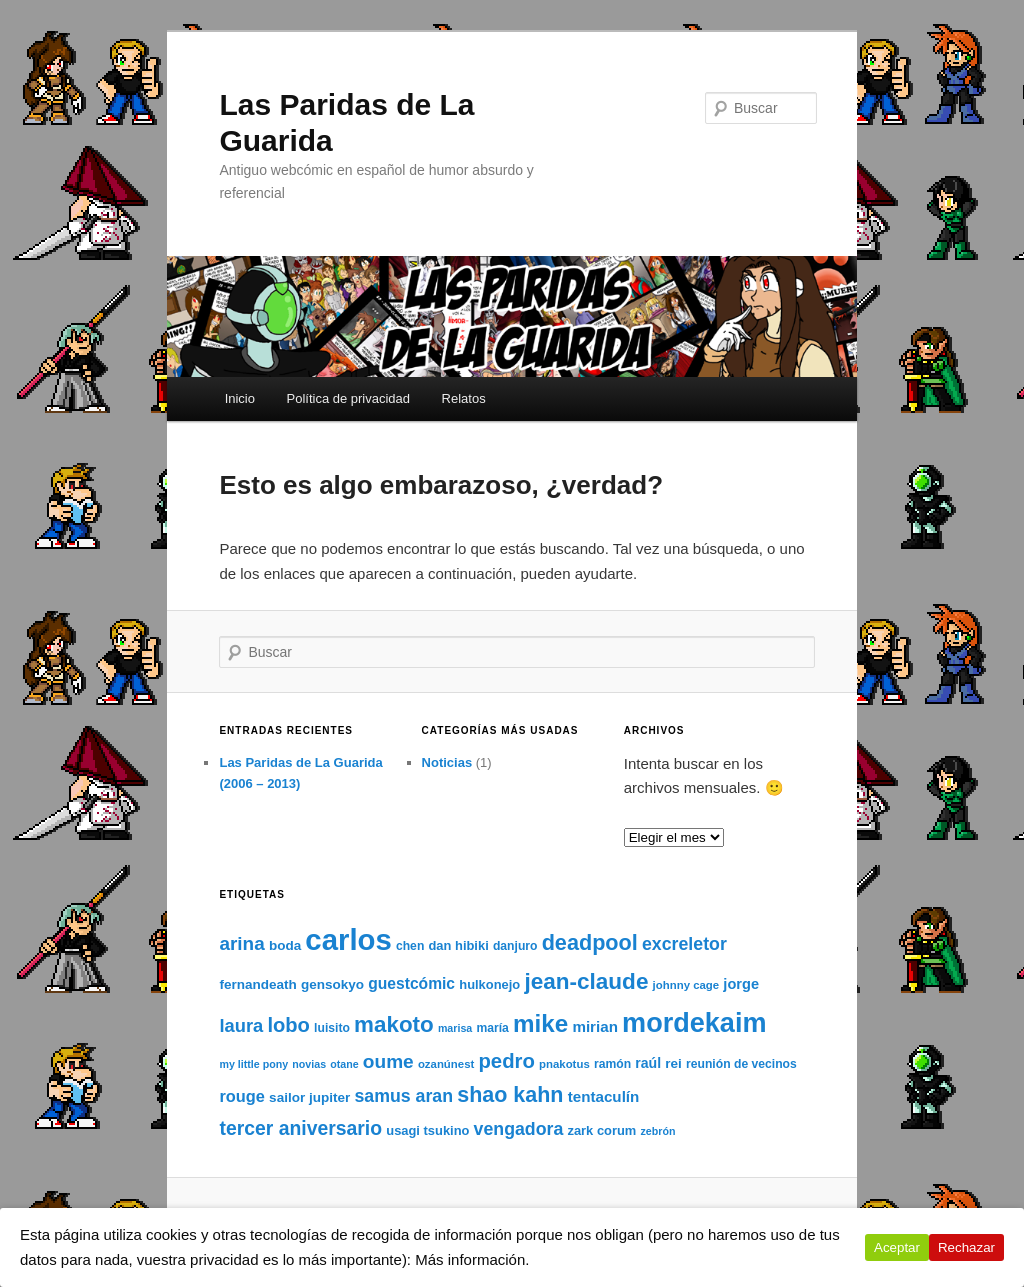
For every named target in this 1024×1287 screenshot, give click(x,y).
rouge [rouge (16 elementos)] (242, 1096)
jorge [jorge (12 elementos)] (741, 984)
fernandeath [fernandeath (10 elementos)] (257, 984)
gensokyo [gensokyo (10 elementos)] (332, 984)
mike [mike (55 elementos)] (540, 1023)
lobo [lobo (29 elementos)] (288, 1025)
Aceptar (897, 1247)
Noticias (447, 762)
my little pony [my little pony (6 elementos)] (253, 1064)
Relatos (464, 398)
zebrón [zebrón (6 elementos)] (658, 1131)
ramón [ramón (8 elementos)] (612, 1064)
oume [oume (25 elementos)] (388, 1061)
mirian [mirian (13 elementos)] (595, 1026)
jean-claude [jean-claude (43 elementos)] (586, 981)
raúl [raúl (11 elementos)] (648, 1063)
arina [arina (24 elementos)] (241, 943)
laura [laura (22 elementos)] (241, 1025)
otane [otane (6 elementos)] (344, 1064)
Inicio (240, 398)
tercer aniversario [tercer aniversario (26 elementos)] (300, 1128)
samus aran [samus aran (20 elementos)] (403, 1096)
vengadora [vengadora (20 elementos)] (519, 1129)
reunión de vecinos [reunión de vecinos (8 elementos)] (741, 1064)
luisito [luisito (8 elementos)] (332, 1028)
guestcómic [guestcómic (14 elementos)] (411, 983)
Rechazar (966, 1247)
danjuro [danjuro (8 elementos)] (515, 946)
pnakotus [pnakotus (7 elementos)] (564, 1064)
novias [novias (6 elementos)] (309, 1064)
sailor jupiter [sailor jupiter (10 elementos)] (309, 1097)
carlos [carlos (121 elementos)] (348, 939)
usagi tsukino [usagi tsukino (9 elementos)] (427, 1130)
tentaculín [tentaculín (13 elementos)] (604, 1096)
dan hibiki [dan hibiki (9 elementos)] (458, 945)
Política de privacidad (348, 398)
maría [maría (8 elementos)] (492, 1028)
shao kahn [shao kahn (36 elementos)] (510, 1095)
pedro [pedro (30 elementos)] (506, 1061)
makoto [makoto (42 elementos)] (394, 1024)
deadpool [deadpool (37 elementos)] (590, 942)
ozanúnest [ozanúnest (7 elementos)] (446, 1064)
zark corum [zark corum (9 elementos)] (601, 1130)
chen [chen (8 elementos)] (410, 946)
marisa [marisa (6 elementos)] (455, 1028)
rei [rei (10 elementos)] (673, 1063)
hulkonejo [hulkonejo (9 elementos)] (489, 984)
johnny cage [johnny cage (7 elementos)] (686, 985)
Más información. (472, 1259)
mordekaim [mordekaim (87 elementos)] (694, 1022)
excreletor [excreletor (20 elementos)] (684, 944)
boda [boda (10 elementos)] (285, 945)
